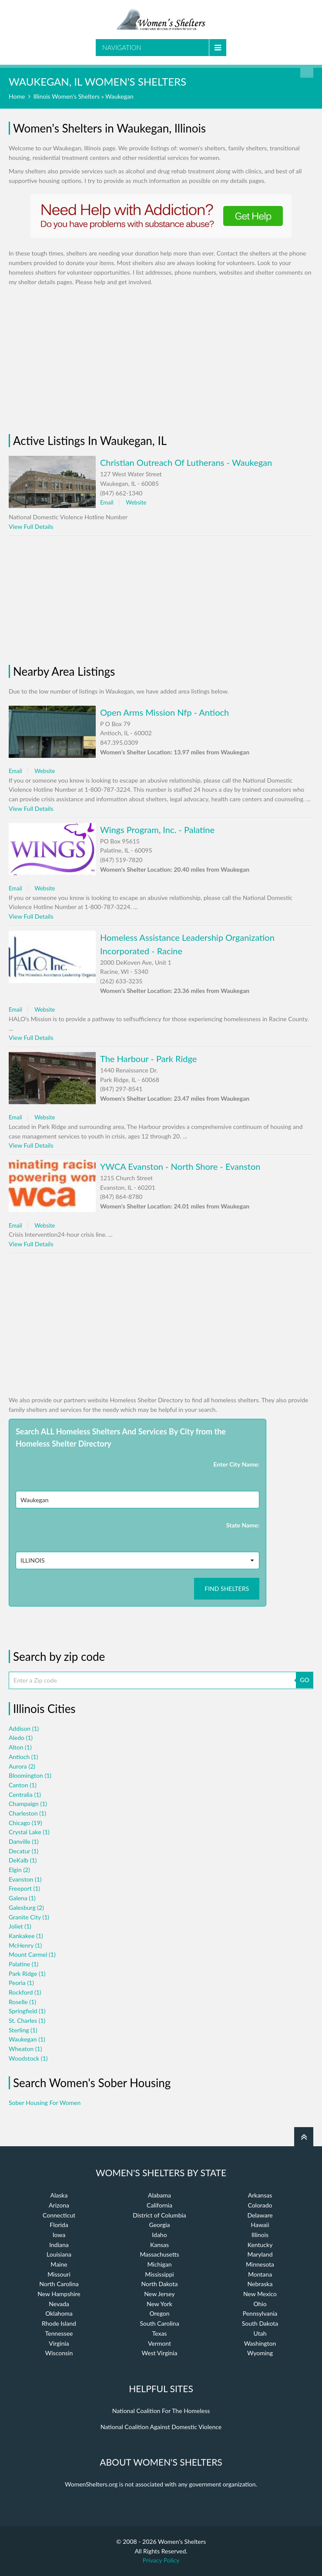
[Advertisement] (161, 360)
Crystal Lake (29, 1832)
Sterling (23, 2030)
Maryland (260, 2254)
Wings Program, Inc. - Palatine (157, 829)
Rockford (25, 1992)
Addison (24, 1728)
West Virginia (160, 2353)
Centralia (25, 1794)
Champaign (28, 1803)
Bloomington (30, 1775)
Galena (22, 1898)
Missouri (58, 2274)
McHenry (25, 1945)
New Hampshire (58, 2293)
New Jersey (159, 2293)
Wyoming (260, 2353)
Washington (260, 2343)
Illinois (260, 2234)
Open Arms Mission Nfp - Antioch (164, 712)
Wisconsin (59, 2353)
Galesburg (26, 1907)
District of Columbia (159, 2215)
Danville (24, 1841)
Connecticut (59, 2215)
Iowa (59, 2234)
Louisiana (59, 2254)
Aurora (22, 1766)
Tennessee (59, 2333)
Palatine (23, 1964)
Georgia (159, 2224)
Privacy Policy (161, 2560)
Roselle (22, 2001)
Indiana (59, 2244)
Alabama (159, 2195)
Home (17, 96)
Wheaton (25, 2048)
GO (304, 1679)
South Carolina (159, 2323)
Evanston (25, 1879)
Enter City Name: (236, 1464)
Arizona (59, 2205)
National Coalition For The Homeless (161, 2410)
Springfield (27, 2011)
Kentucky (260, 2244)
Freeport (24, 1888)
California (159, 2205)
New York (159, 2303)
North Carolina (58, 2283)
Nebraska (260, 2283)
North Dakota (159, 2283)
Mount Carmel (32, 1954)
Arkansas (260, 2195)
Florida (59, 2224)
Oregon (159, 2313)
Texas (159, 2333)
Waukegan (27, 2039)
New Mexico (260, 2293)
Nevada (59, 2303)
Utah (260, 2333)
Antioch (23, 1756)
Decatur (23, 1851)
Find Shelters (227, 1588)
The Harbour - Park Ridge (148, 1058)
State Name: (242, 1525)
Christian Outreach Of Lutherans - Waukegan (186, 462)
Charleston (27, 1813)
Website (136, 502)
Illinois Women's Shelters (67, 96)
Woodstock (28, 2058)
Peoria (21, 1982)
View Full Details (31, 526)
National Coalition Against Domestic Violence (161, 2426)
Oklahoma (59, 2313)
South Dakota (260, 2323)
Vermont (159, 2343)
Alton (20, 1747)
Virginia (59, 2343)
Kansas (159, 2244)
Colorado (260, 2205)
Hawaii (260, 2224)
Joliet (20, 1926)
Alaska (59, 2195)
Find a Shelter (306, 71)
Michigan (159, 2264)
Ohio (259, 2303)
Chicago (25, 1822)
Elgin (19, 1869)
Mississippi (159, 2274)
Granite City (29, 1917)
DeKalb (23, 1860)
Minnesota (260, 2264)
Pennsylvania (260, 2313)
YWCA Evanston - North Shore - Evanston (180, 1166)
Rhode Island (59, 2323)
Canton (23, 1785)
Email (107, 502)
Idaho (159, 2234)
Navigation (121, 47)
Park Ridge (27, 1973)
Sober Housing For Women (44, 2102)
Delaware (259, 2215)
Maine (58, 2264)
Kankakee (26, 1935)
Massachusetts (159, 2254)
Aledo (21, 1737)
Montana (260, 2274)
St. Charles (27, 2020)
